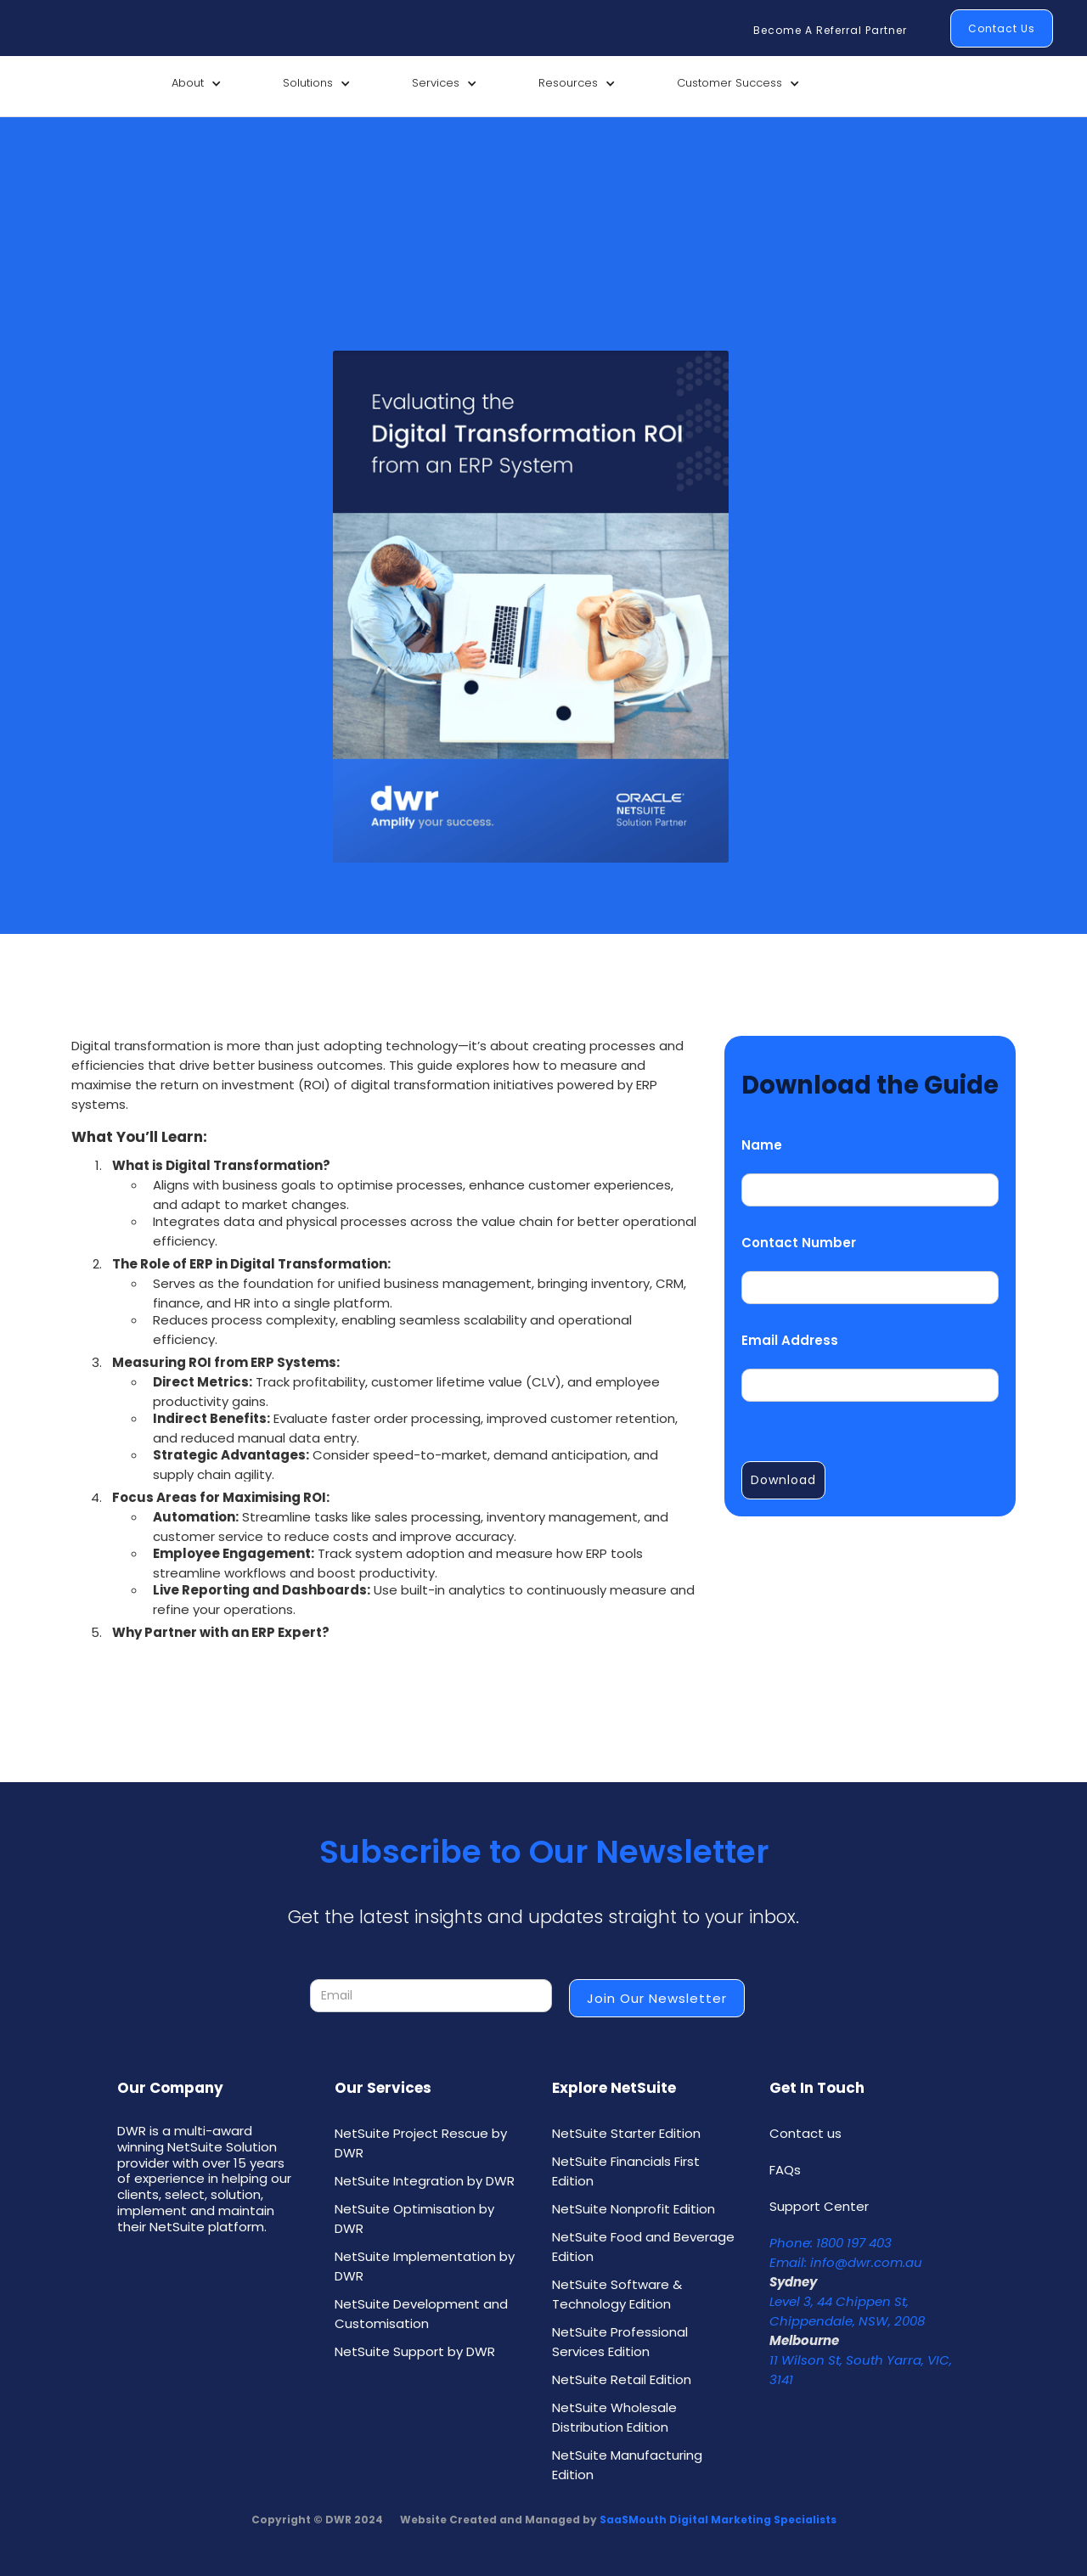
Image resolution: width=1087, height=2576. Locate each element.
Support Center (819, 2206)
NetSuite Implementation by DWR (425, 2266)
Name (761, 1145)
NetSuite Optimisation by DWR (414, 2218)
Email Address (789, 1340)
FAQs (785, 2170)
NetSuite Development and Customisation (421, 2313)
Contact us (805, 2133)
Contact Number (798, 1242)
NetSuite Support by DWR (415, 2351)
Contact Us (1001, 28)
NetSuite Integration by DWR (425, 2181)
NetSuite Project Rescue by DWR (421, 2143)
